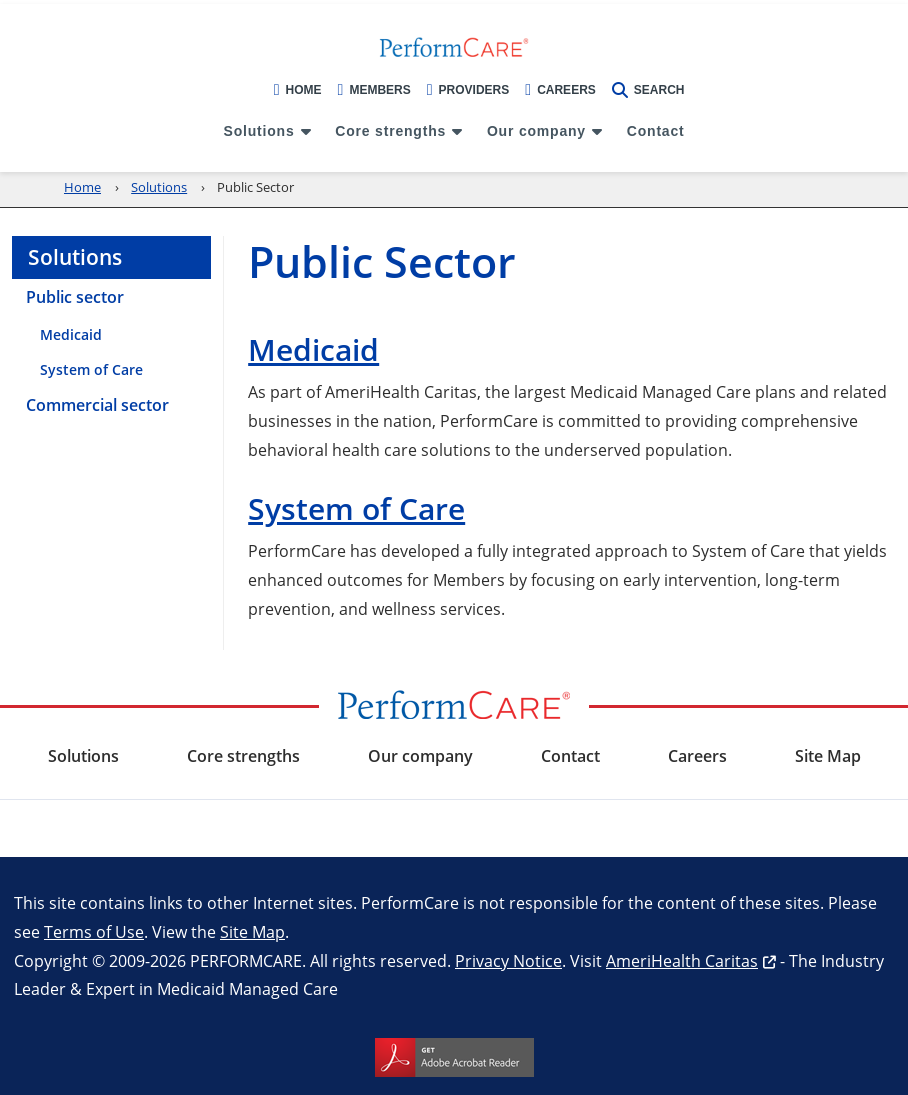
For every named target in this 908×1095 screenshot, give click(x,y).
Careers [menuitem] (697, 756)
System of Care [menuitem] (91, 369)
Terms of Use (94, 931)
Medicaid (313, 349)
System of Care (356, 508)
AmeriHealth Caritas (682, 960)
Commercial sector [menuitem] (97, 405)
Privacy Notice (508, 960)
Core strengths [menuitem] (390, 131)
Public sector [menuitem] (75, 297)
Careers (560, 90)
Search (648, 90)
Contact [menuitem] (656, 131)
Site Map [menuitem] (828, 756)
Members (374, 90)
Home (298, 90)
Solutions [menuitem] (259, 131)
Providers (468, 90)
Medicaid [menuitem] (71, 334)
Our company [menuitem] (536, 131)
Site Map (252, 931)
